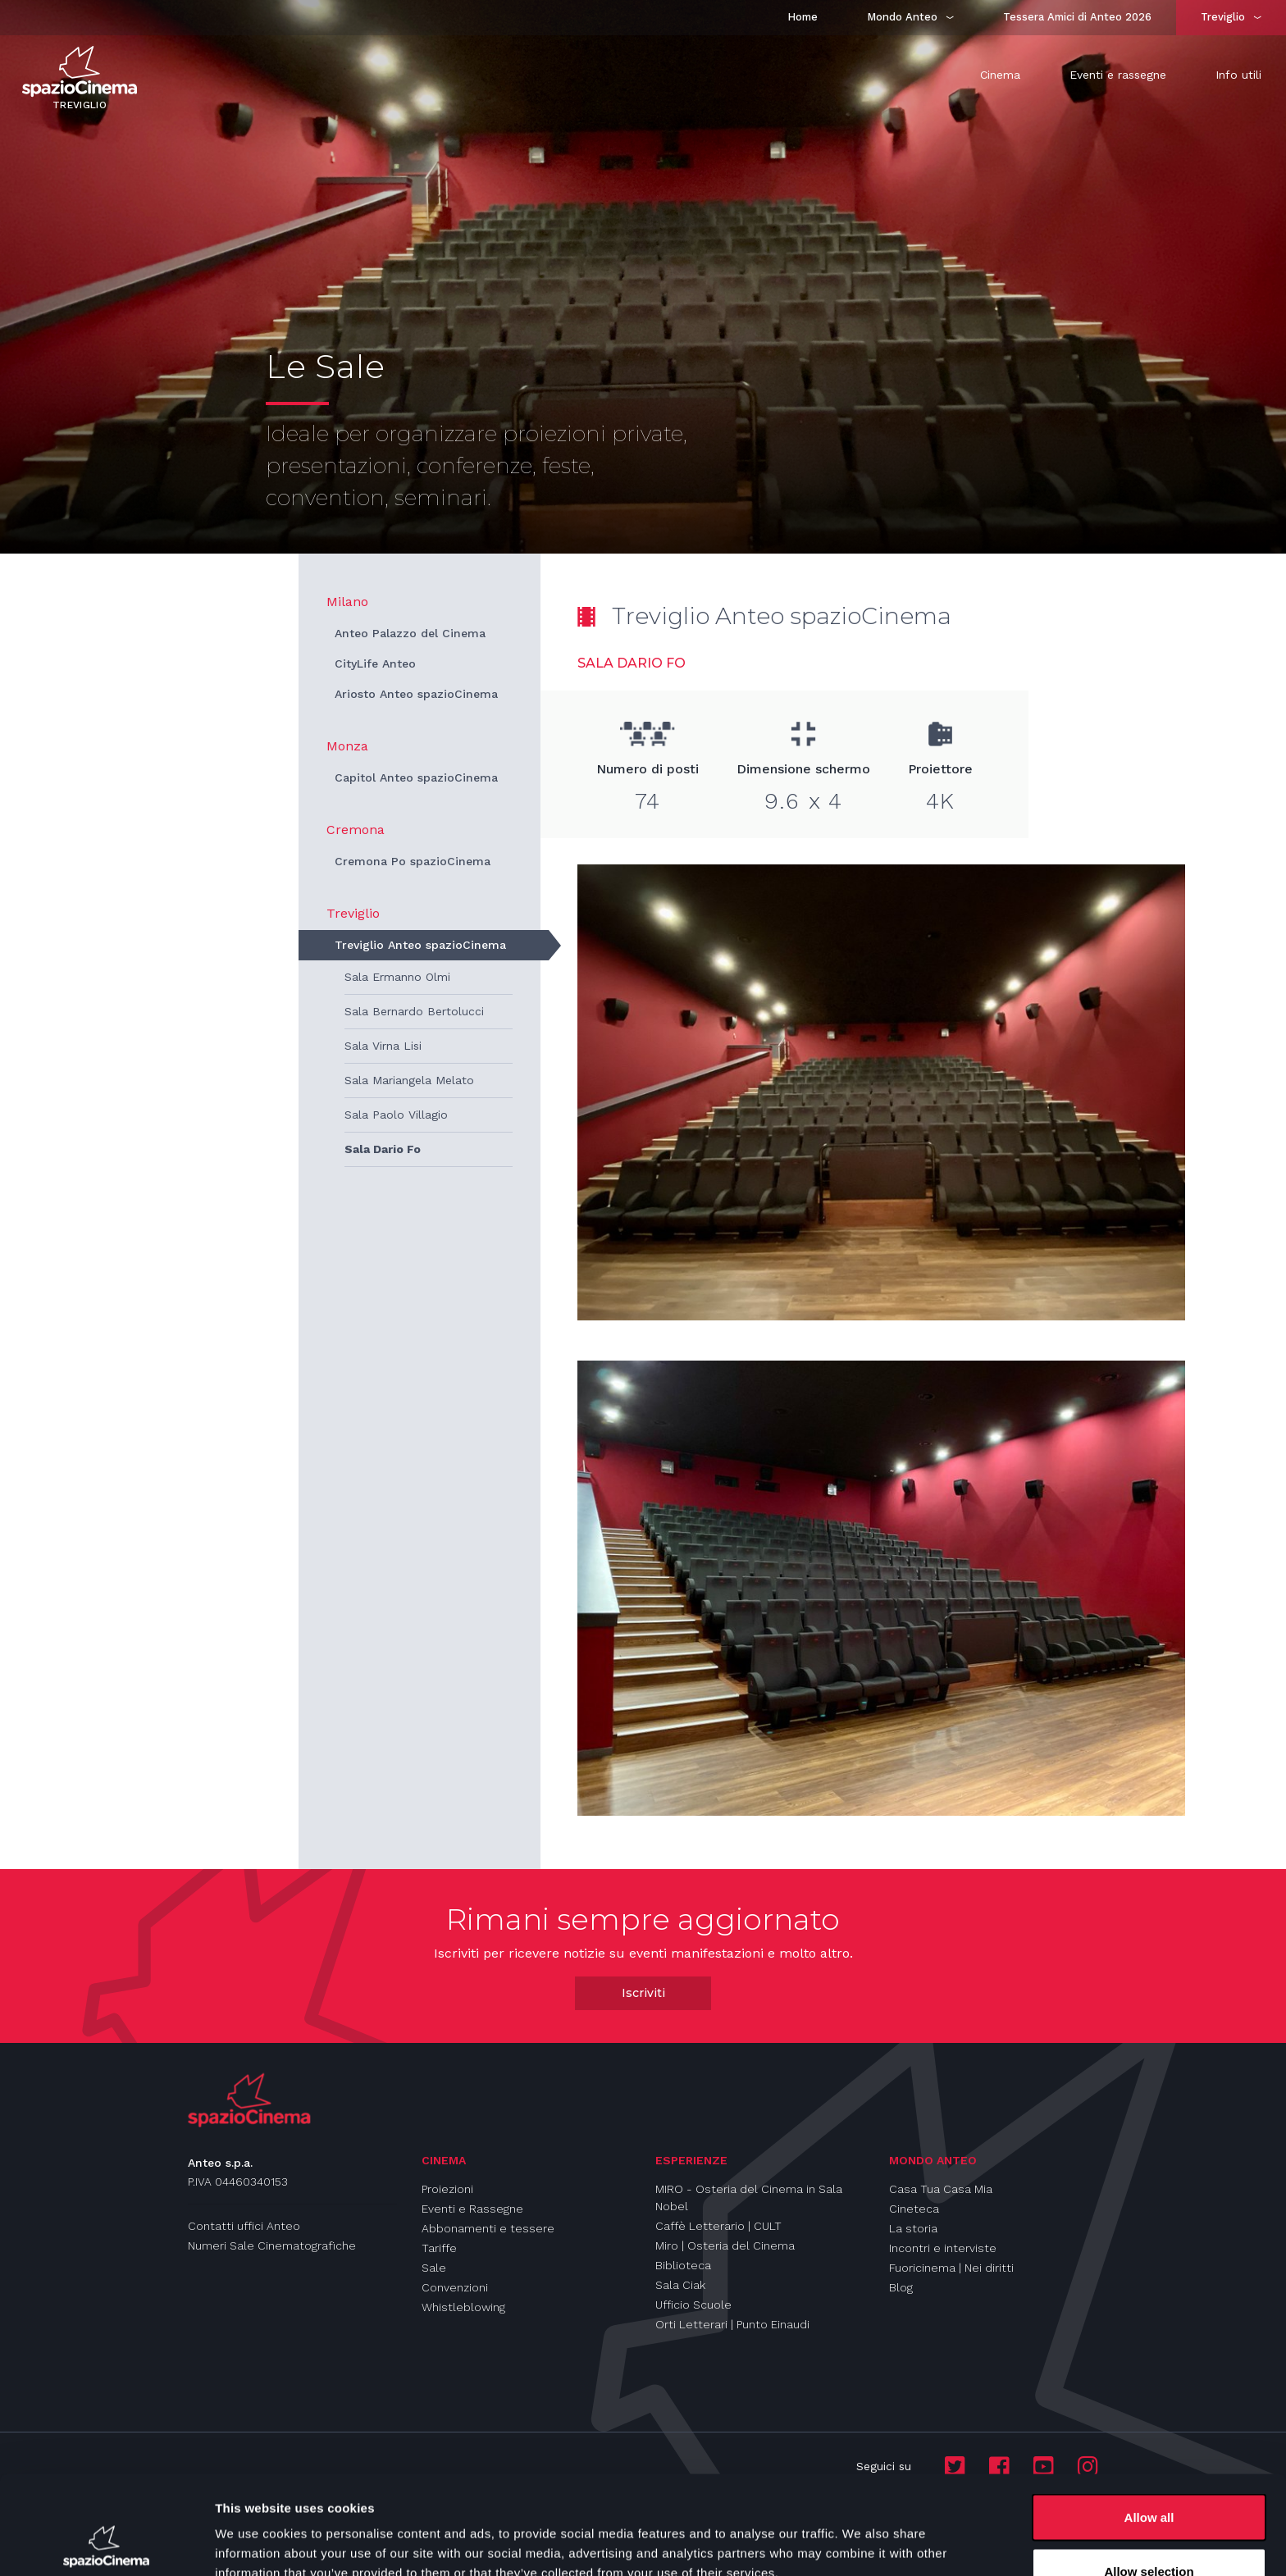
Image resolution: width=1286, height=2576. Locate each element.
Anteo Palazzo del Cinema (410, 633)
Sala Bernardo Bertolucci (414, 1011)
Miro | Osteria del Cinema (725, 2245)
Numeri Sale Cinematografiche (272, 2245)
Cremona (355, 829)
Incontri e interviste (942, 2248)
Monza (347, 746)
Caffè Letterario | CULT (718, 2225)
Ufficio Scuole (693, 2304)
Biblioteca (683, 2265)
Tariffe (439, 2248)
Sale (434, 2267)
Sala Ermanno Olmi (397, 976)
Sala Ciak (680, 2284)
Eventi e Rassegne (472, 2208)
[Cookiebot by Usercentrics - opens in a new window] (106, 2544)
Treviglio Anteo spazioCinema (420, 944)
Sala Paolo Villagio (396, 1114)
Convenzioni (455, 2287)
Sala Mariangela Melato (409, 1080)
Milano (347, 601)
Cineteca (914, 2208)
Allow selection (1148, 2479)
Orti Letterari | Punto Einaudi (732, 2324)
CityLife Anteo (375, 663)
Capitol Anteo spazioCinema (416, 777)
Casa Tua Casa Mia (940, 2188)
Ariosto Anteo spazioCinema (416, 693)
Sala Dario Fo (382, 1149)
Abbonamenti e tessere (488, 2228)
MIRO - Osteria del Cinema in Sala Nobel (748, 2197)
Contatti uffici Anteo (244, 2225)
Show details (861, 2534)
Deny (1149, 2532)
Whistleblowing (463, 2307)
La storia (913, 2228)
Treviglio (353, 913)
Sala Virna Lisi (383, 1045)
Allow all (1149, 2425)
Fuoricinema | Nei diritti (951, 2267)
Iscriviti (643, 1993)
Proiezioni (447, 2188)
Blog (901, 2287)
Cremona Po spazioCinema (412, 861)
